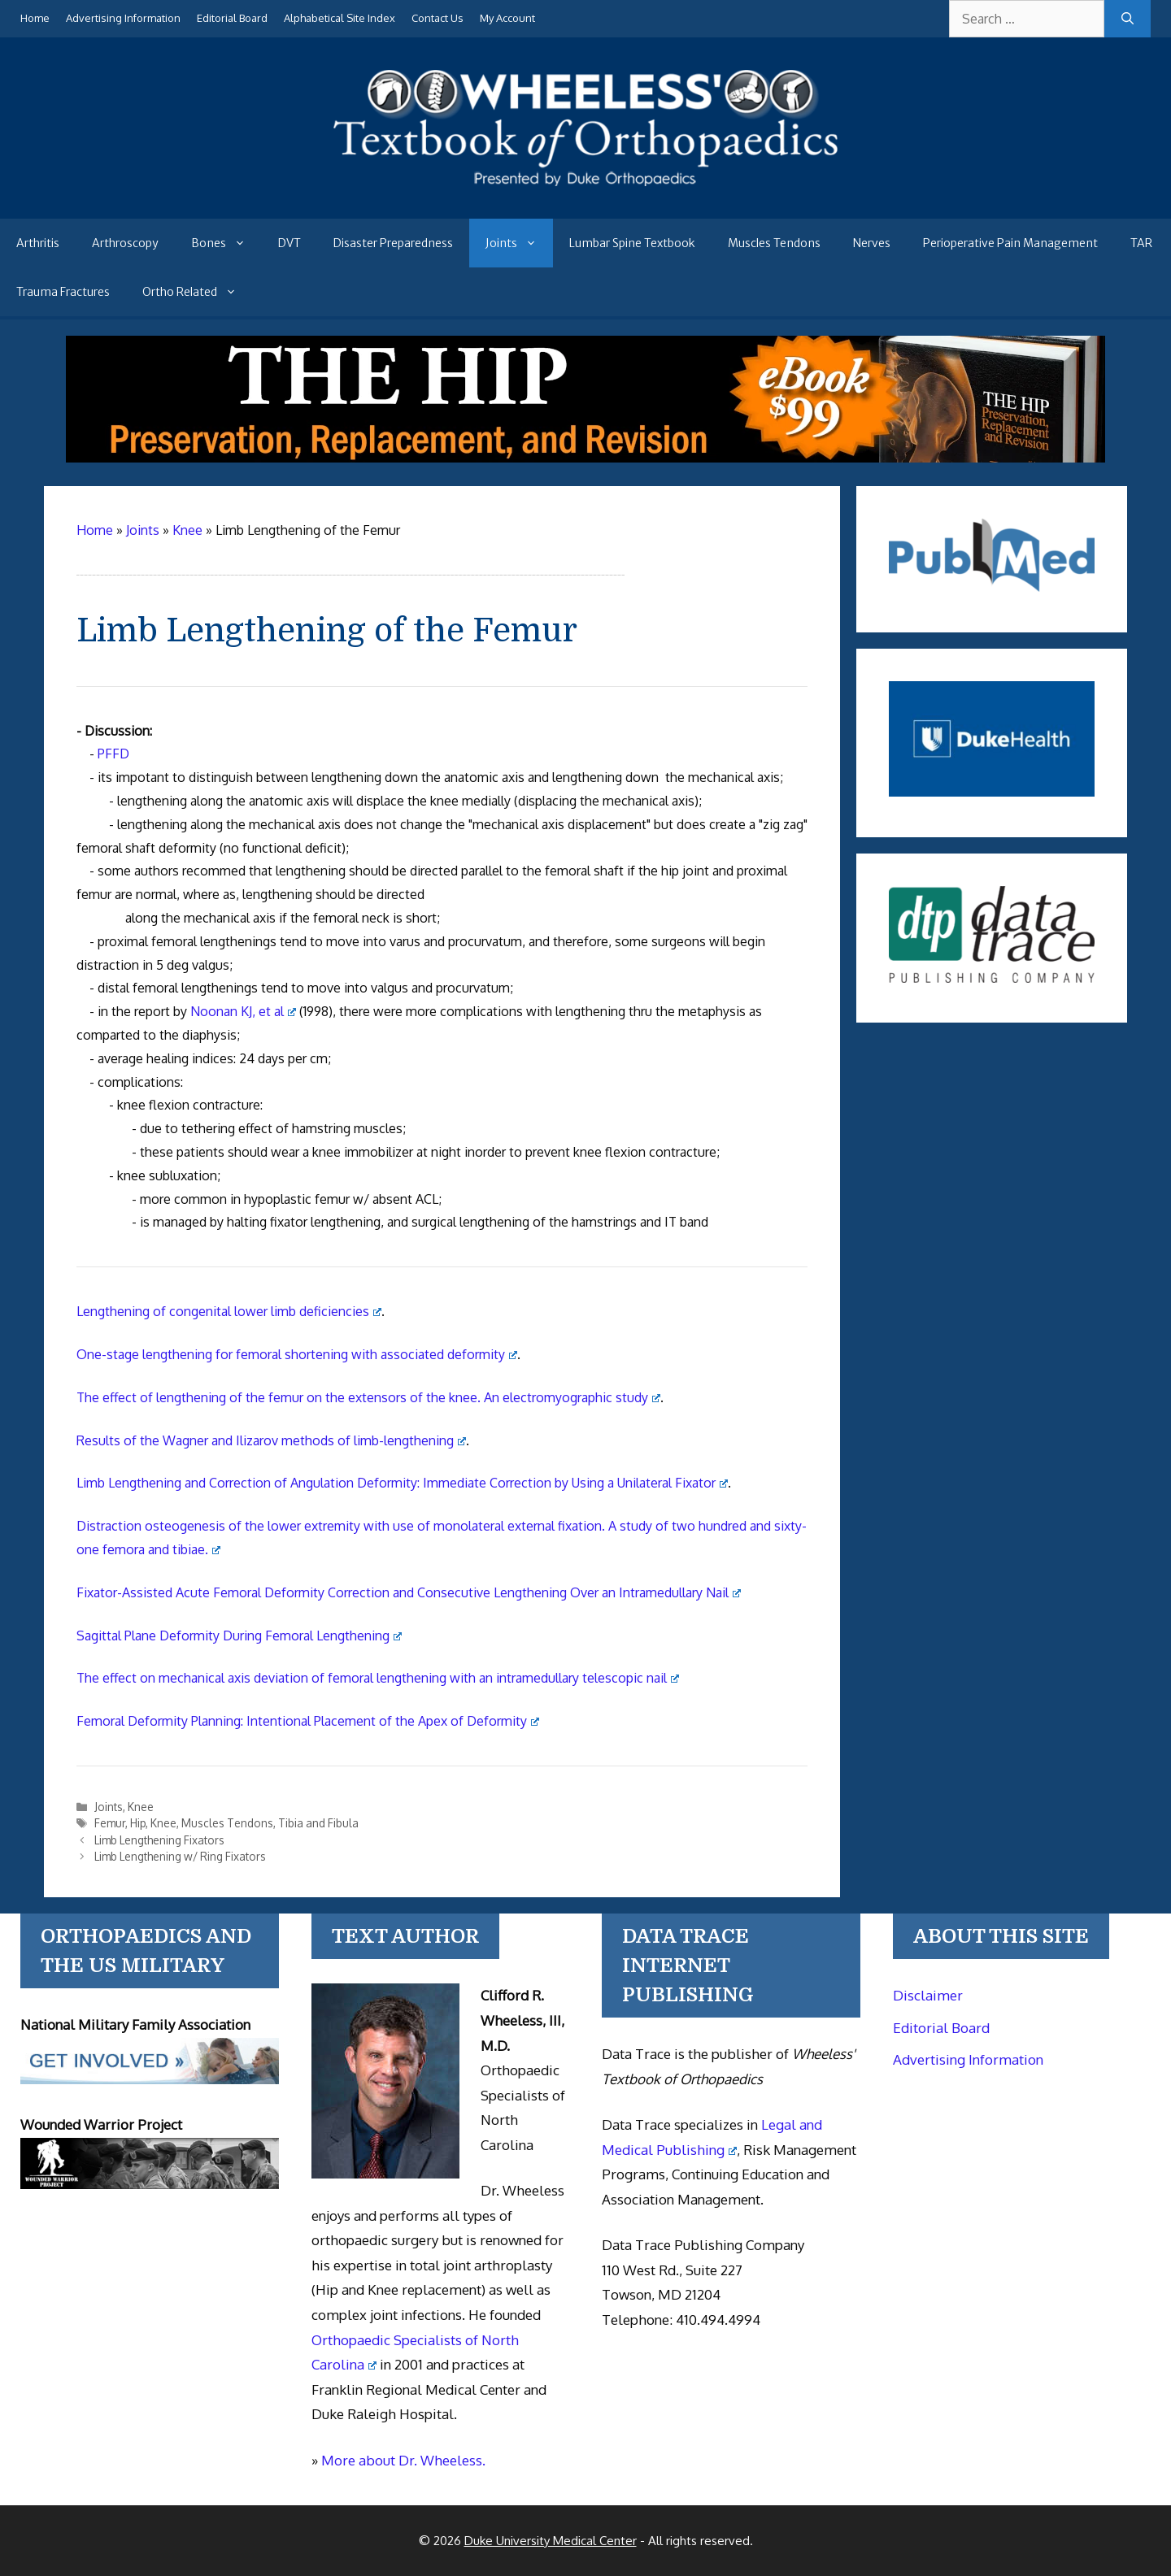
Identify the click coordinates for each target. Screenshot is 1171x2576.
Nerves (871, 243)
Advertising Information (123, 17)
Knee (141, 1807)
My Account (507, 17)
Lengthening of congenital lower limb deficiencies (228, 1311)
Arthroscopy (125, 243)
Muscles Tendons (774, 243)
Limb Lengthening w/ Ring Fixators (180, 1856)
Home (35, 17)
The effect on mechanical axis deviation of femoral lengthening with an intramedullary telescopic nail (377, 1678)
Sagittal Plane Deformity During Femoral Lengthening (239, 1635)
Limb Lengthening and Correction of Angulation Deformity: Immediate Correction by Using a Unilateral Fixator (402, 1483)
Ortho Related (197, 291)
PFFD (113, 753)
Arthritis (37, 243)
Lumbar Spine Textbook (632, 243)
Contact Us (437, 17)
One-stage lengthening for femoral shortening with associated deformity (296, 1354)
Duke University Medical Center (550, 2540)
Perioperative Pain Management (1010, 243)
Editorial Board (232, 17)
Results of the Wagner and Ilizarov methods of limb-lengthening (271, 1440)
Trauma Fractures (63, 292)
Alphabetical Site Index (339, 17)
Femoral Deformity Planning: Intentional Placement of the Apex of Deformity (307, 1721)
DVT (289, 243)
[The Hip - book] (585, 458)
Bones (226, 243)
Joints (519, 243)
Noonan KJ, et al (243, 1011)
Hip (138, 1823)
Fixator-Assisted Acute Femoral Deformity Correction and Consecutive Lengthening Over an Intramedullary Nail (408, 1592)
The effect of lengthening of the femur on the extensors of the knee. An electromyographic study (368, 1397)
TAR (1141, 243)
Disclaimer (928, 1995)
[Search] (1127, 18)
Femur (109, 1823)
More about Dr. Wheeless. (403, 2460)
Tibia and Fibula (318, 1823)
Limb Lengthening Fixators (159, 1840)
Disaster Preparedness (393, 243)
